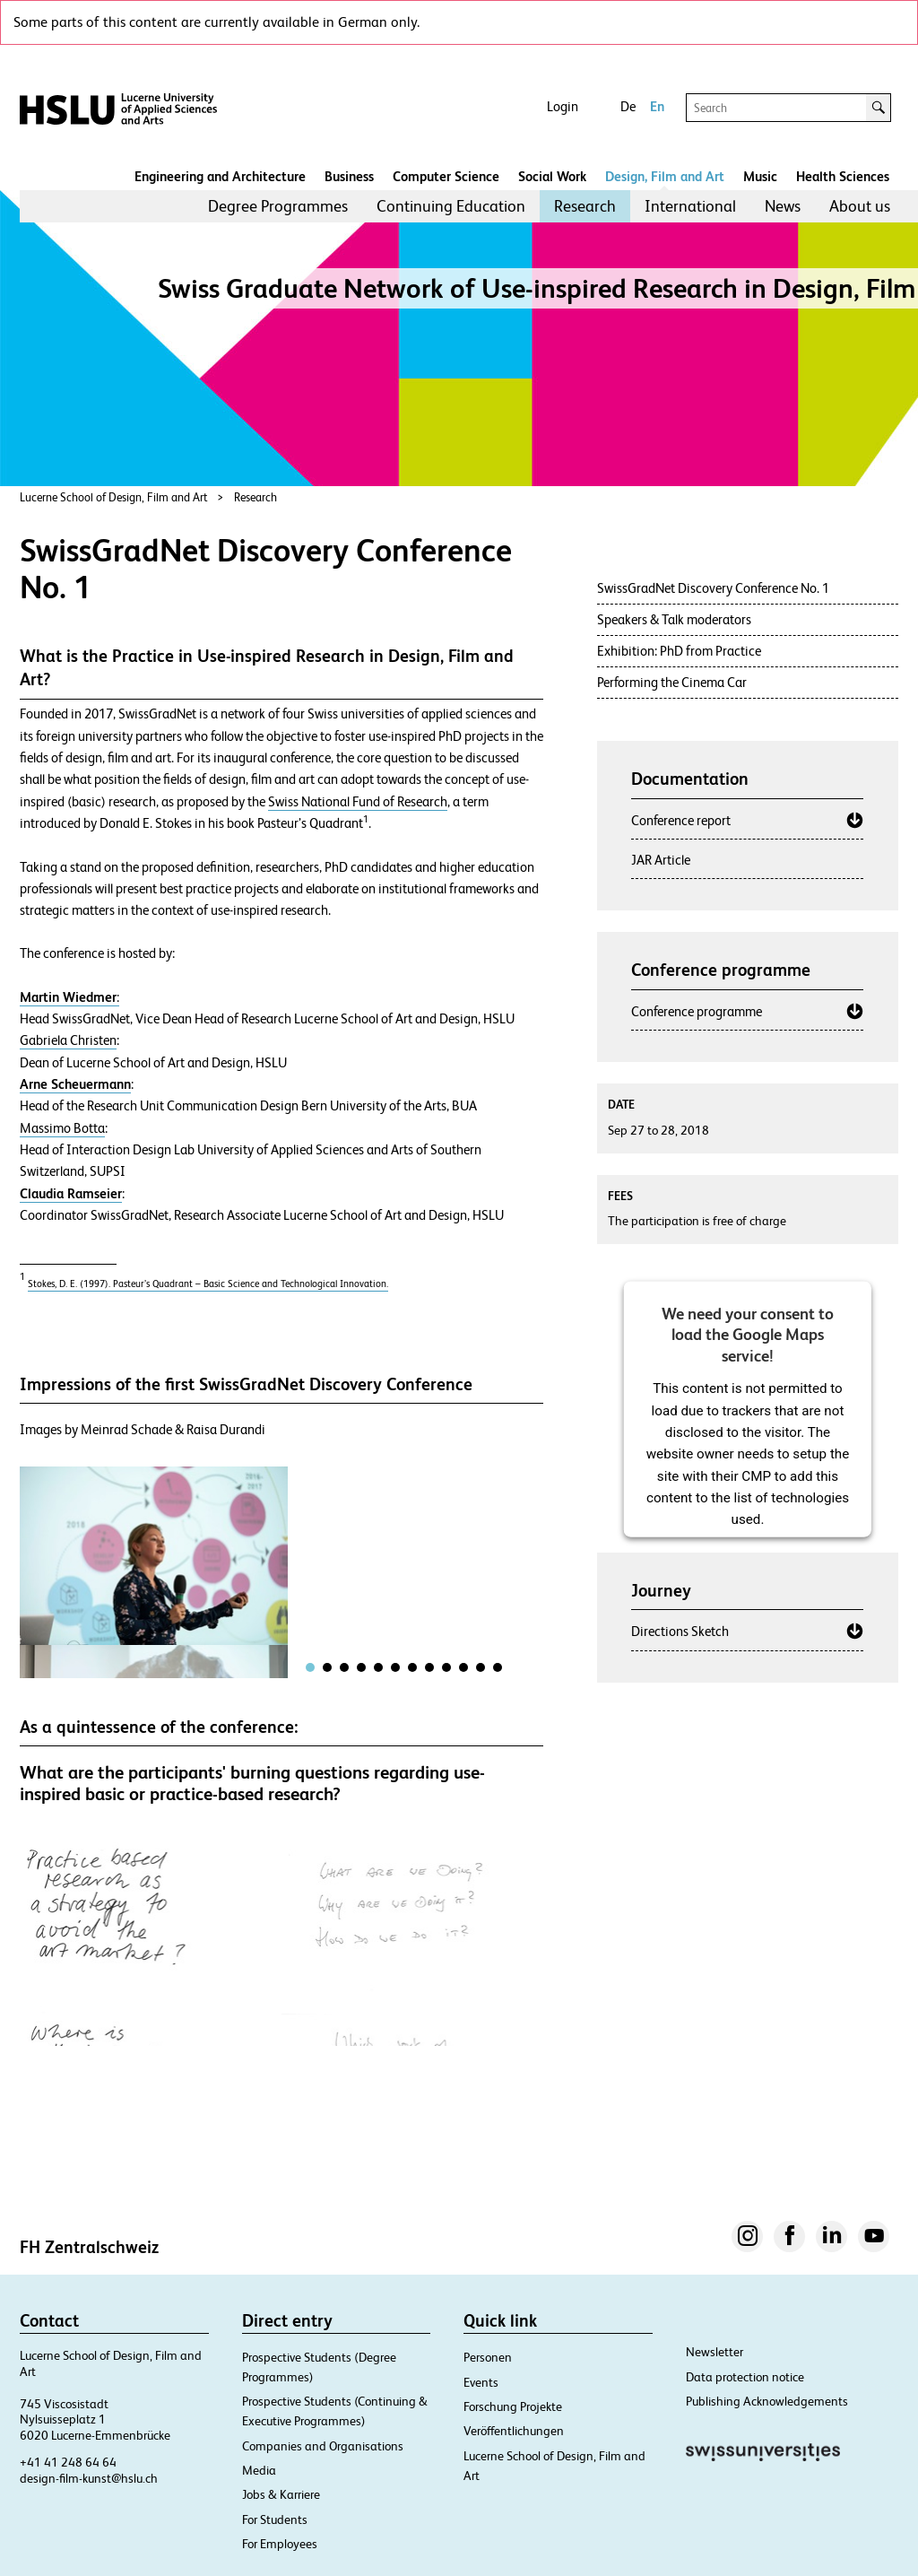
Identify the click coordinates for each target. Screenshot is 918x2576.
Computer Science (446, 176)
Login (562, 106)
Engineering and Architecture (220, 176)
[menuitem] (278, 206)
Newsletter (714, 2352)
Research (585, 205)
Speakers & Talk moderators (674, 619)
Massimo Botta (62, 1128)
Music (760, 176)
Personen (487, 2357)
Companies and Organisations (322, 2446)
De (628, 106)
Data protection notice (745, 2377)
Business (349, 176)
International (690, 205)
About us (859, 205)
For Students (274, 2519)
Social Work (552, 176)
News (783, 205)
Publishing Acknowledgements (767, 2401)
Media (259, 2470)
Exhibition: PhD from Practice (679, 650)
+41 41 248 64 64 (68, 2462)
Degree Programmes (278, 205)
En (657, 106)
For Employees (279, 2544)
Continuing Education (451, 205)
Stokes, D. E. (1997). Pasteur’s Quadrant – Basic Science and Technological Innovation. (208, 1283)
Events (480, 2382)
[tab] (310, 1667)
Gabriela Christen (68, 1040)
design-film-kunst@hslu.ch (89, 2478)
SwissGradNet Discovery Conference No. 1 (713, 588)
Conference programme (696, 1011)
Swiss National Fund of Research (357, 802)
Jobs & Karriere (281, 2494)
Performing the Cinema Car (672, 682)
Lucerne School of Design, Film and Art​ (114, 497)
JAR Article (660, 859)
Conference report (681, 820)
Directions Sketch (680, 1631)
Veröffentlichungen (513, 2431)
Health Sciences (842, 176)
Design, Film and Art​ (664, 176)
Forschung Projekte (512, 2406)
